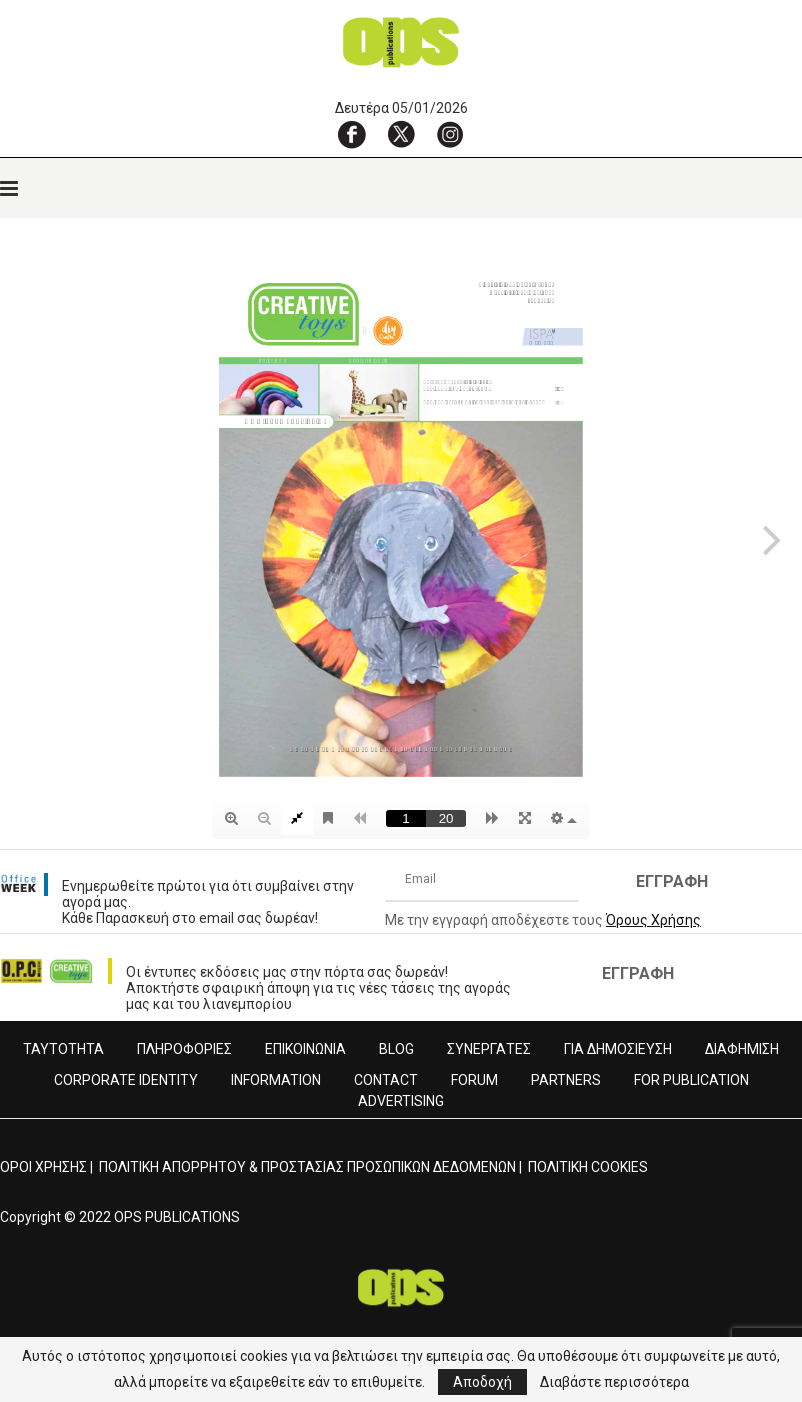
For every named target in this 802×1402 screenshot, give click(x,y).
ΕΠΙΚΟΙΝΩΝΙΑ (305, 1049)
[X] (401, 134)
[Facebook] (352, 134)
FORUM (474, 1080)
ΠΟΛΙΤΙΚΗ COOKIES (588, 1167)
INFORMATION (276, 1080)
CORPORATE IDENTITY (126, 1080)
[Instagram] (450, 134)
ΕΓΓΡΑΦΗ (672, 881)
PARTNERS (566, 1080)
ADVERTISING (401, 1101)
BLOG (396, 1049)
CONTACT (386, 1080)
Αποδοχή (482, 1382)
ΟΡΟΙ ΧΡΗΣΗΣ (43, 1167)
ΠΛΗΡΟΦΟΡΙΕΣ (184, 1049)
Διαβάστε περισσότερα (614, 1382)
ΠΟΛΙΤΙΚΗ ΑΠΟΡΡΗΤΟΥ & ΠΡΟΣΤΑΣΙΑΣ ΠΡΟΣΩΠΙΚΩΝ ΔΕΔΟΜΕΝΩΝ (307, 1167)
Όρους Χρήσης (653, 920)
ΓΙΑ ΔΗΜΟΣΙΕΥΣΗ (618, 1049)
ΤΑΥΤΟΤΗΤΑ (63, 1049)
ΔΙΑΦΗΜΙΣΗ (742, 1049)
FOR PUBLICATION (691, 1080)
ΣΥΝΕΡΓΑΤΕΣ (489, 1049)
